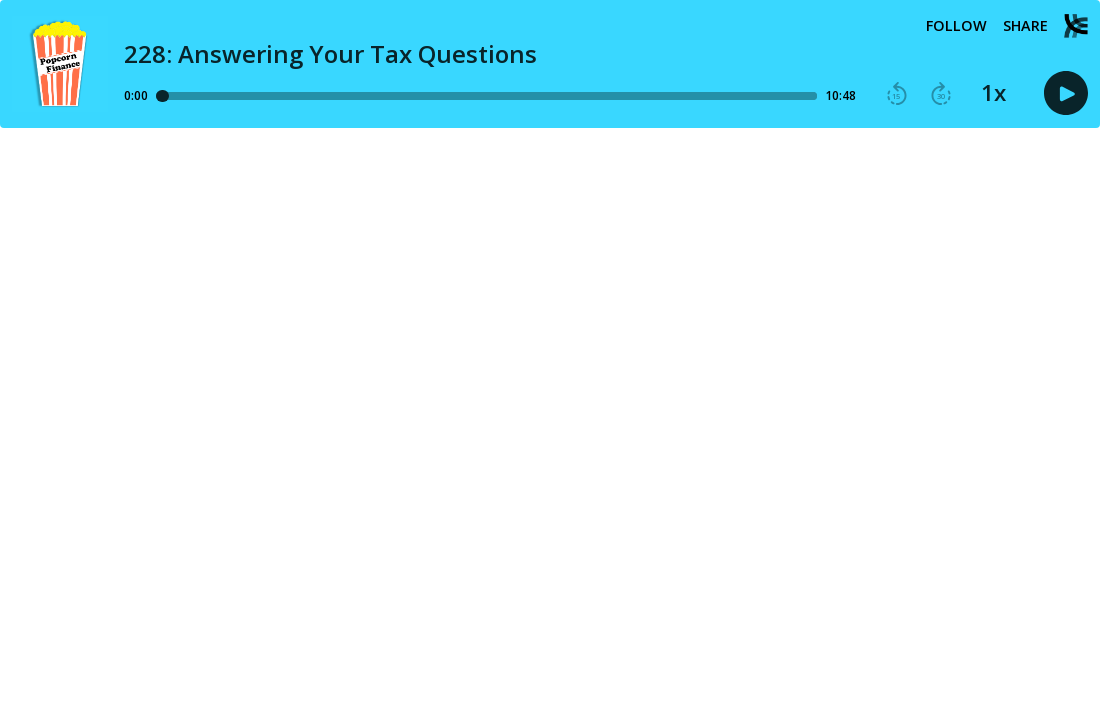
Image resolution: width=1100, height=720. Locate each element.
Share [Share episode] (1025, 26)
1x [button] (993, 93)
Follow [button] (956, 26)
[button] (897, 94)
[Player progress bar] (486, 96)
